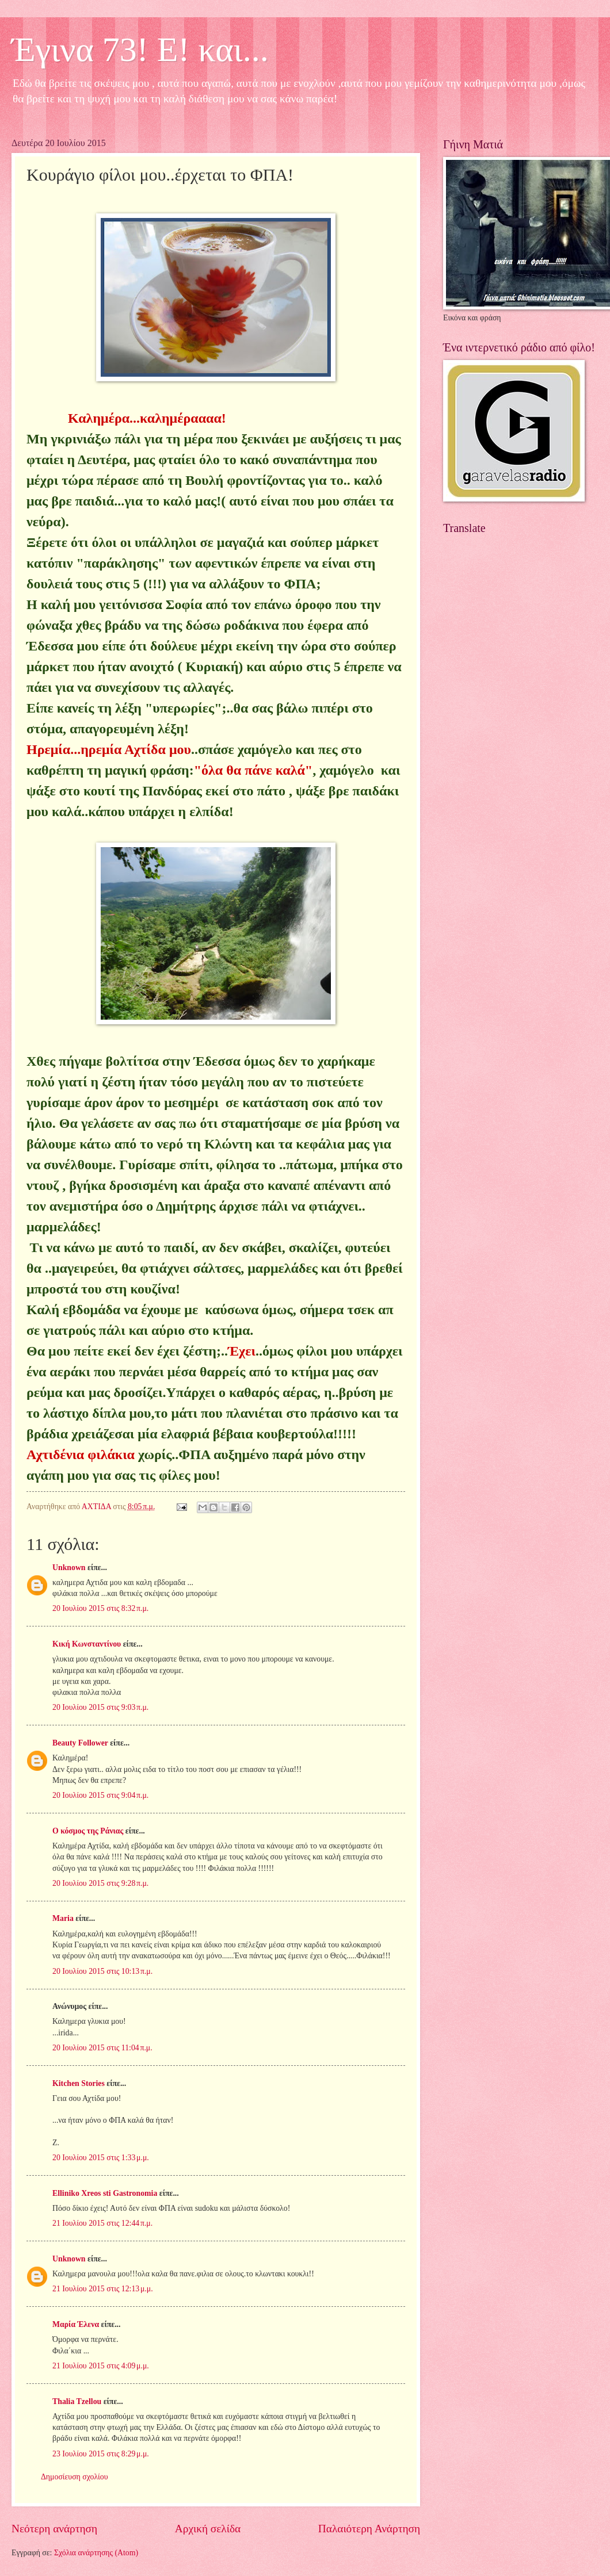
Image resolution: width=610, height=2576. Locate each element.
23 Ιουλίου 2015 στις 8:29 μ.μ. (100, 2453)
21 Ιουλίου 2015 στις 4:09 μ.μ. (100, 2365)
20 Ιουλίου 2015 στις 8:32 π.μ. (100, 1608)
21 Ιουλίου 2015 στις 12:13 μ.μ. (102, 2288)
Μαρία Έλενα (75, 2324)
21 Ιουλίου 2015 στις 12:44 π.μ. (102, 2223)
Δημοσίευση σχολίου (74, 2476)
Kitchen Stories (78, 2083)
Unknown (69, 1567)
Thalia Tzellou (76, 2401)
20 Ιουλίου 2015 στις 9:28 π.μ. (100, 1883)
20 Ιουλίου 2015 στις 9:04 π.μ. (100, 1795)
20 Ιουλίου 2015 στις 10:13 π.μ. (102, 1971)
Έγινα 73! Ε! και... (140, 49)
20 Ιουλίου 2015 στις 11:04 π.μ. (102, 2047)
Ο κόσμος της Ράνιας (87, 1831)
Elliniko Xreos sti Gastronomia (104, 2193)
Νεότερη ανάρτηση (54, 2529)
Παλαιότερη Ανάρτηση (369, 2529)
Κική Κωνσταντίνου (86, 1644)
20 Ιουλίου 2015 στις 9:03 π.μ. (100, 1707)
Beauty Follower (80, 1743)
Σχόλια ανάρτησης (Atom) (96, 2552)
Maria (63, 1918)
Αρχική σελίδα (208, 2529)
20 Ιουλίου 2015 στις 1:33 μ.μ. (100, 2157)
